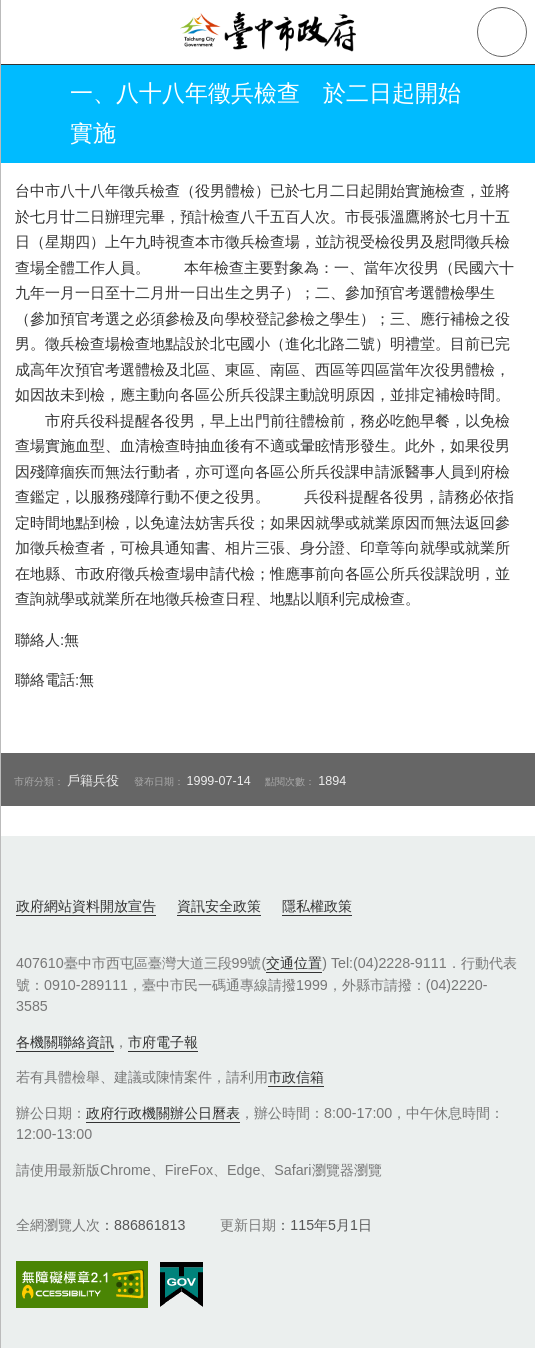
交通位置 (294, 963)
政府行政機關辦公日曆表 (163, 1113)
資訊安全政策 (219, 906)
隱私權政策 (317, 906)
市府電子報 (163, 1042)
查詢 (502, 32)
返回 (32, 114)
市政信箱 (296, 1077)
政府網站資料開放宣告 (86, 906)
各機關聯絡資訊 (65, 1042)
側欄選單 (32, 32)
